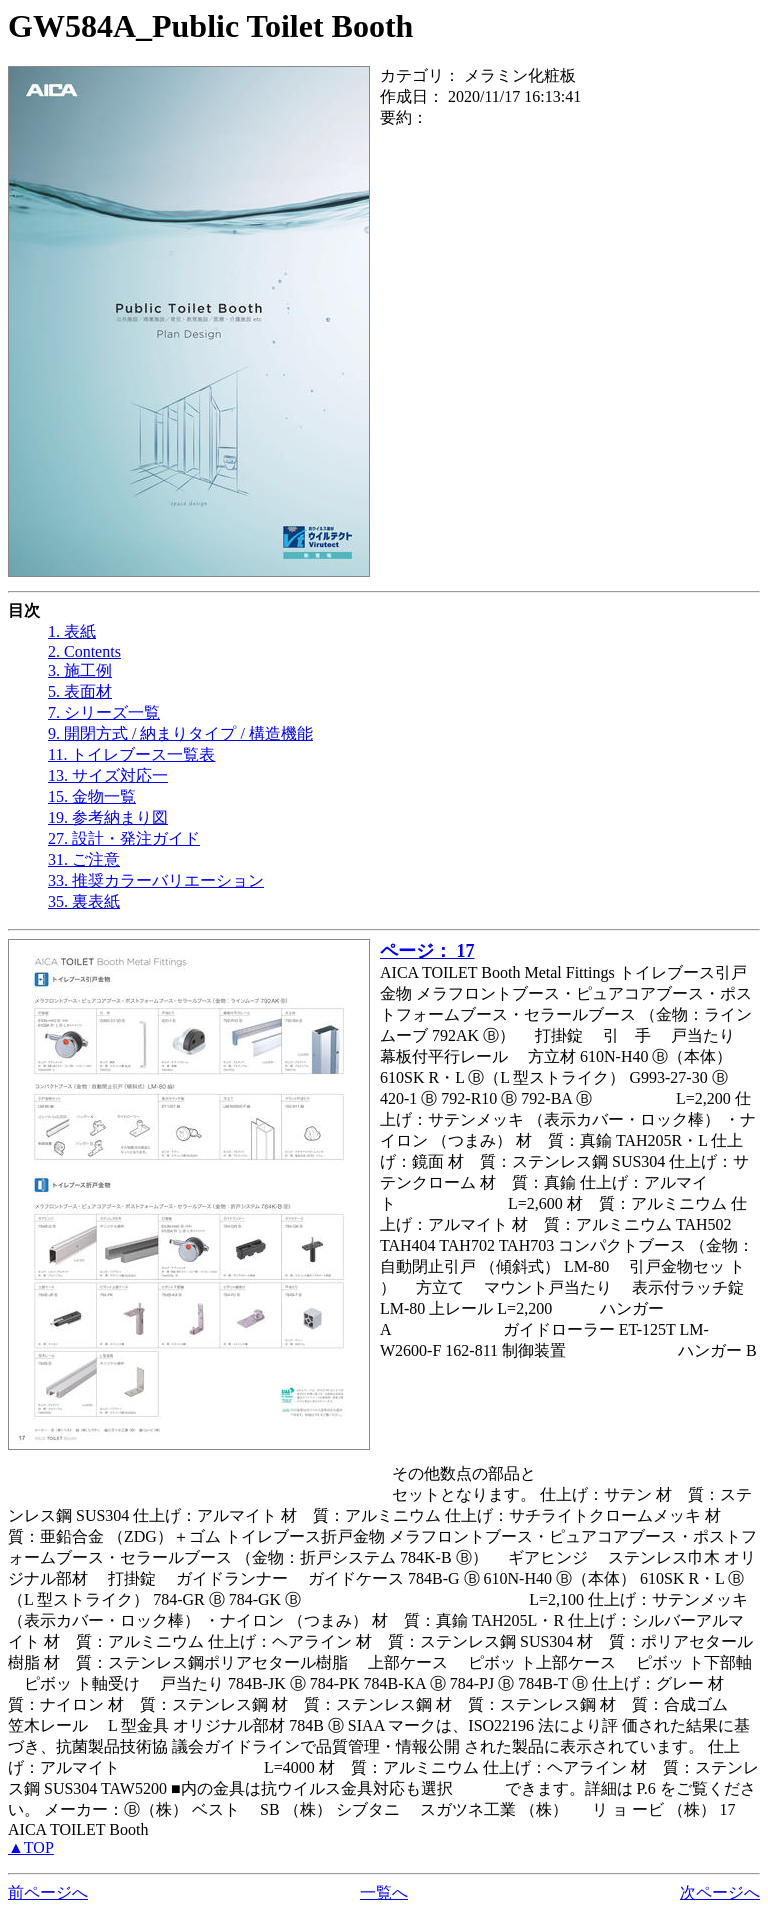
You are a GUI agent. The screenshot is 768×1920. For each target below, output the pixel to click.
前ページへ (48, 1892)
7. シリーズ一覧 (104, 712)
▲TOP (31, 1847)
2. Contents (84, 651)
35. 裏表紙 (84, 901)
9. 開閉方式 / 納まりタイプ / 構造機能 (180, 733)
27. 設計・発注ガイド (124, 838)
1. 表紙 (72, 631)
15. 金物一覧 (92, 796)
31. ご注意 (84, 859)
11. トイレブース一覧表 (131, 754)
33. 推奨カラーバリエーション (156, 880)
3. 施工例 (80, 670)
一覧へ (384, 1892)
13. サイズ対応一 (108, 775)
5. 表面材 (80, 691)
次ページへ (720, 1892)
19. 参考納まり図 (108, 817)
